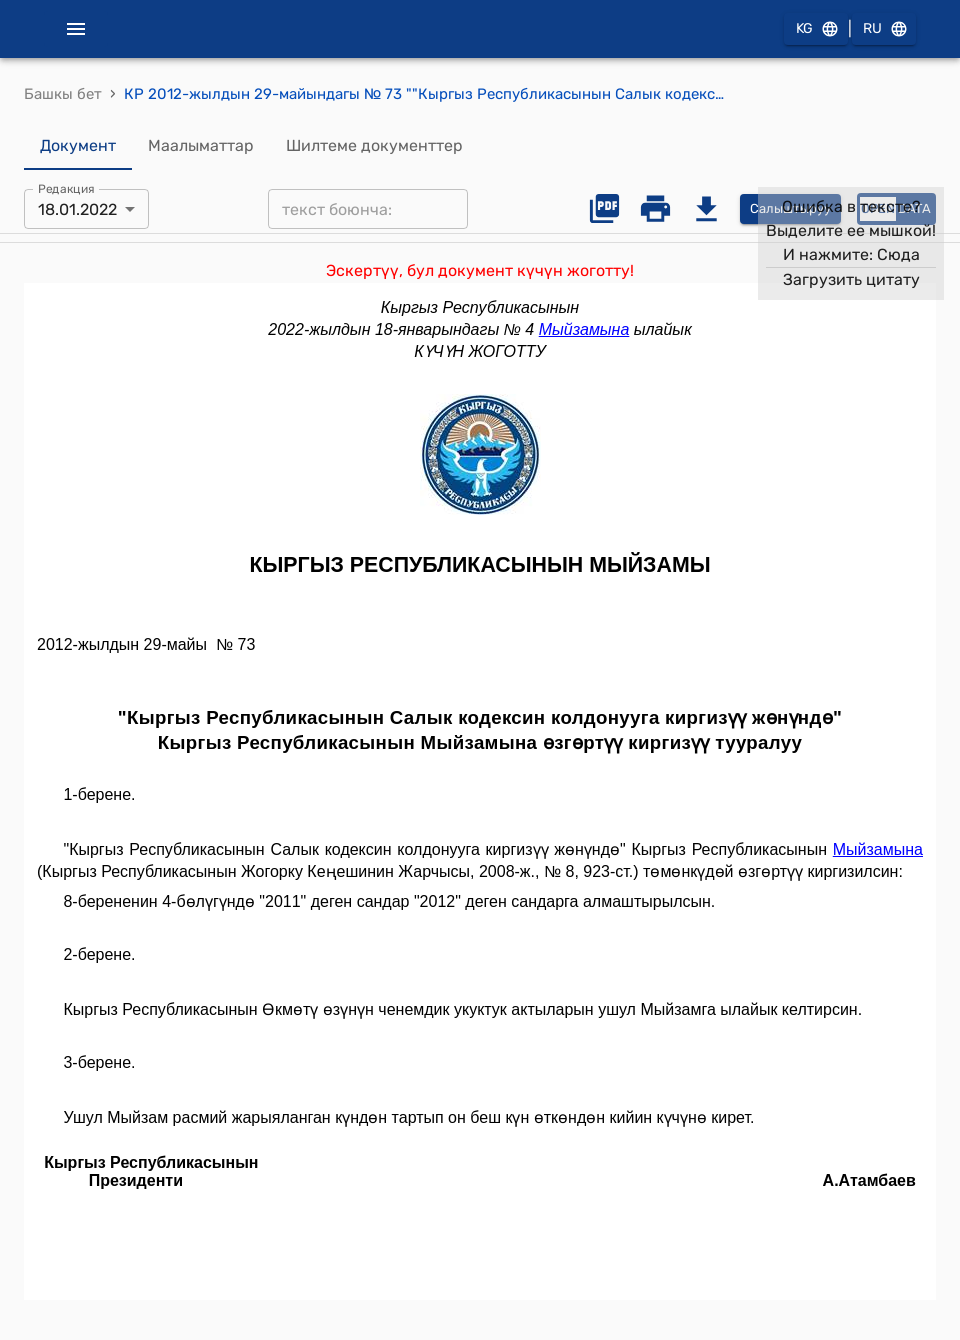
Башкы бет (63, 94)
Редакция (66, 189)
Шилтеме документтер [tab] (374, 146)
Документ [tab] (78, 146)
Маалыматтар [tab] (201, 146)
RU (884, 29)
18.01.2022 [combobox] (77, 209)
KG (816, 29)
